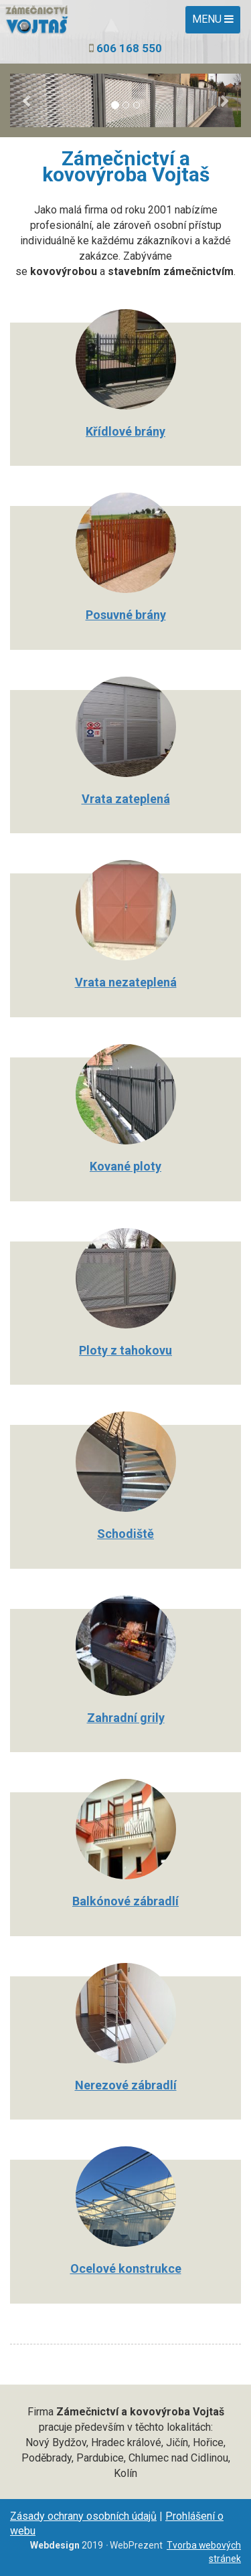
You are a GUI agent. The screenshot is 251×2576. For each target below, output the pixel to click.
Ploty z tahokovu (125, 1350)
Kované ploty (125, 1166)
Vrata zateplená (126, 799)
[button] (27, 100)
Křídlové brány (125, 431)
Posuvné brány (126, 615)
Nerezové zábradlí (126, 2085)
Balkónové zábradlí (125, 1901)
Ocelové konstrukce (125, 2268)
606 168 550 (129, 48)
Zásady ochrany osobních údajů (83, 2516)
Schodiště (125, 1534)
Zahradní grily (126, 1718)
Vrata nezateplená (126, 982)
